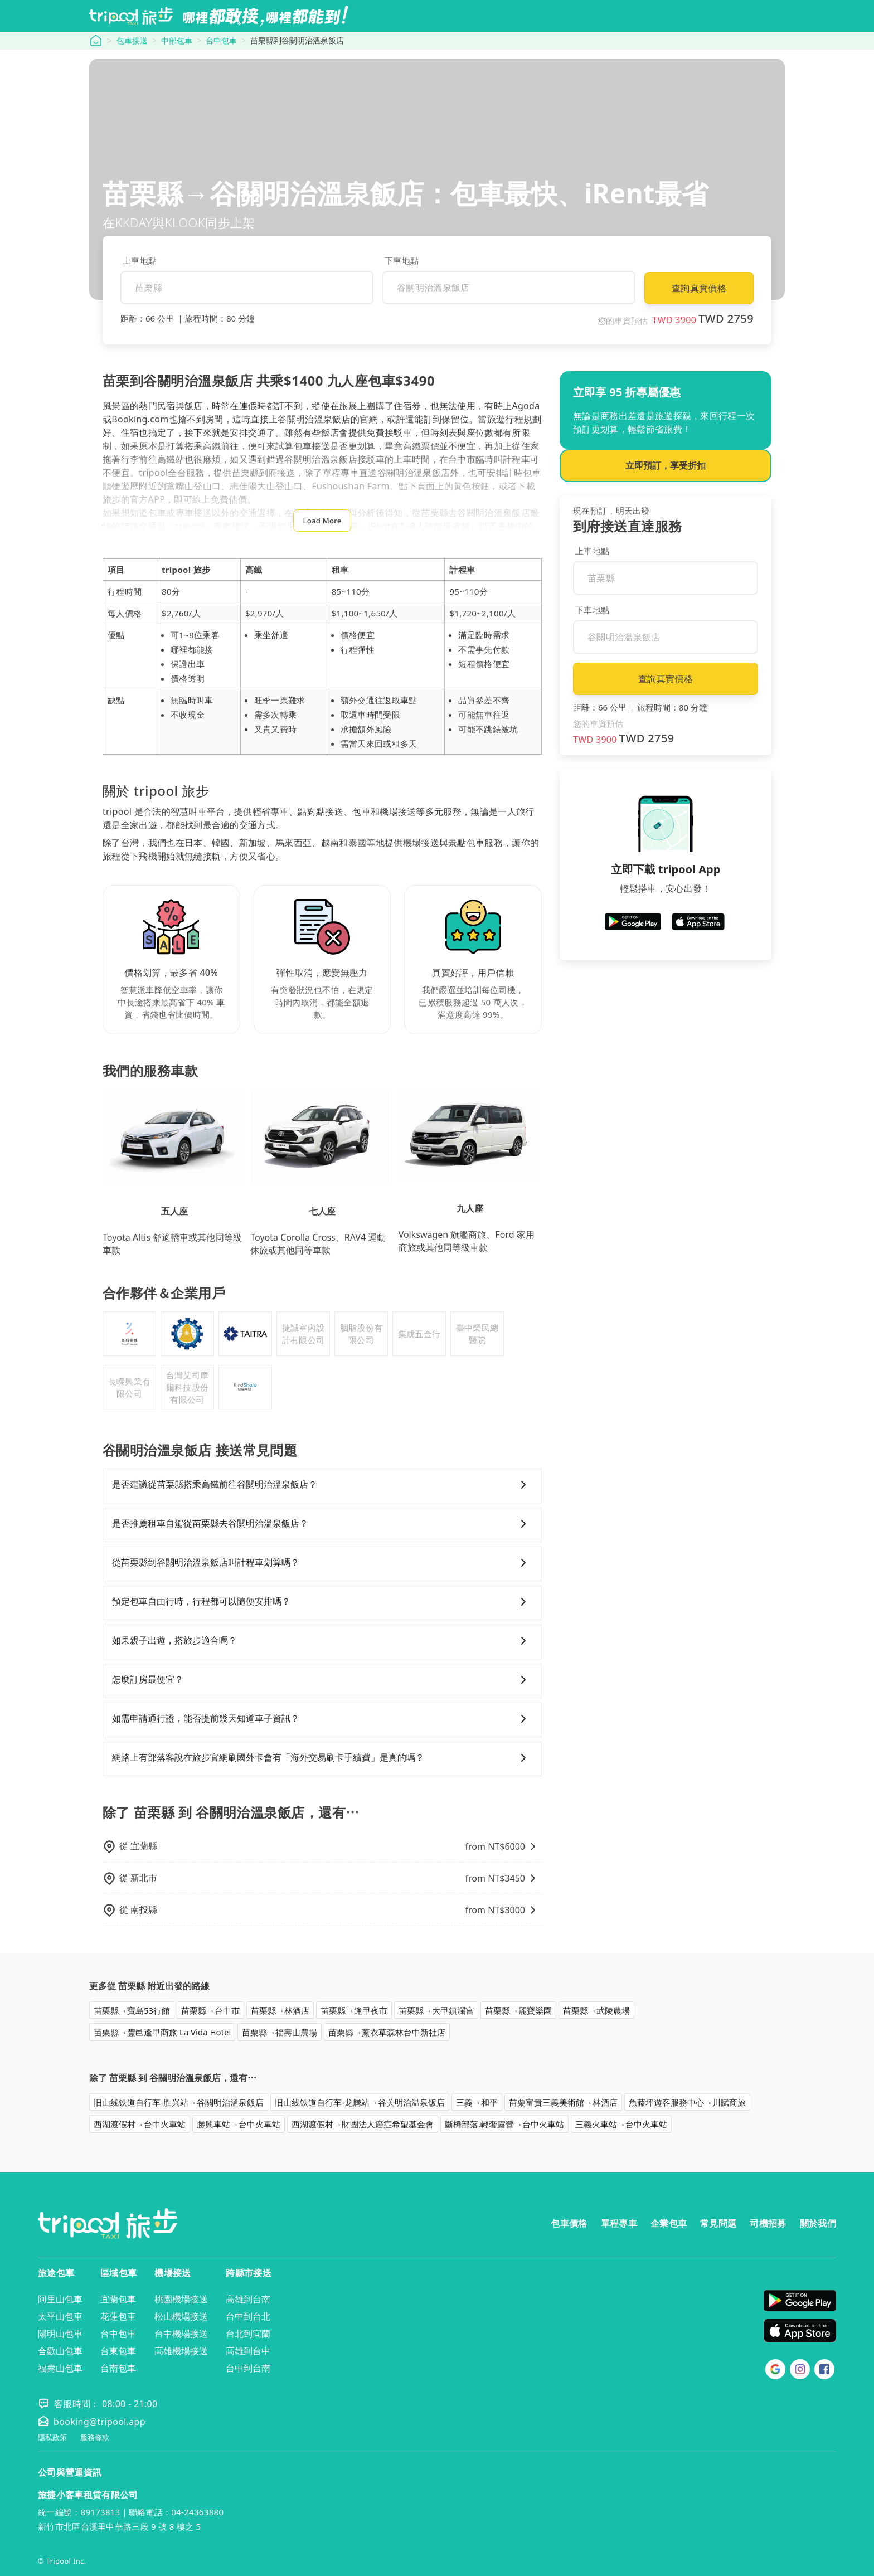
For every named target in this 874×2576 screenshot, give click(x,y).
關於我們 (818, 2223)
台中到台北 (248, 2316)
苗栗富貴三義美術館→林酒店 (563, 2102)
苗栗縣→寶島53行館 (132, 2010)
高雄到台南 (248, 2299)
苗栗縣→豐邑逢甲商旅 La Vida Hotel (162, 2032)
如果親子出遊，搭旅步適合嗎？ (322, 1640)
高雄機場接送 (181, 2351)
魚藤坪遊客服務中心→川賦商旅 (687, 2102)
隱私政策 (52, 2437)
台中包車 (221, 40)
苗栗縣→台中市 (210, 2010)
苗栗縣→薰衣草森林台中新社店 (386, 2032)
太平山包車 (60, 2316)
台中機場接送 (181, 2333)
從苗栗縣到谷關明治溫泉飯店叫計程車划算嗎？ (322, 1562)
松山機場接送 (181, 2316)
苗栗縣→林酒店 (280, 2010)
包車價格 (569, 2223)
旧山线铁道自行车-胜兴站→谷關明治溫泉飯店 (179, 2102)
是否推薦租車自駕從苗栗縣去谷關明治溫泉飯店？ (322, 1523)
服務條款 (94, 2437)
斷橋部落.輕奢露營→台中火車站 (504, 2124)
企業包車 (668, 2223)
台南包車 (118, 2368)
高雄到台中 (248, 2351)
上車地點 (140, 260)
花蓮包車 (118, 2316)
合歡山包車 (60, 2351)
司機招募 (768, 2223)
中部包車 (176, 40)
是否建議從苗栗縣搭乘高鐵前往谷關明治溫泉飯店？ (322, 1484)
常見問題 (718, 2223)
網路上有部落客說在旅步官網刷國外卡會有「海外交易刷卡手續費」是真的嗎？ (322, 1758)
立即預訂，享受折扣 (665, 465)
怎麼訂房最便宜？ (322, 1679)
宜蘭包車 (118, 2299)
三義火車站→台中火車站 (621, 2124)
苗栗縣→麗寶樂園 (518, 2010)
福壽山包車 (60, 2368)
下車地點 (402, 260)
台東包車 (118, 2351)
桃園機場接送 (181, 2299)
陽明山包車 (60, 2333)
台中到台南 (248, 2368)
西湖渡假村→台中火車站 (140, 2124)
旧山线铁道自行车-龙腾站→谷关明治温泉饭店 (360, 2102)
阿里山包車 (60, 2299)
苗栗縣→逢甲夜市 (354, 2010)
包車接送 (132, 40)
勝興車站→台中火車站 (238, 2124)
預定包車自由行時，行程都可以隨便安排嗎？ (322, 1601)
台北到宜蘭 (248, 2333)
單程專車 (619, 2223)
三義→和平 (477, 2102)
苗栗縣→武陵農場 (596, 2010)
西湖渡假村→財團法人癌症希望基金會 (363, 2124)
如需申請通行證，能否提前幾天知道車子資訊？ (322, 1719)
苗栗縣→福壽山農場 (279, 2032)
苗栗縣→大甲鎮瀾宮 (436, 2010)
